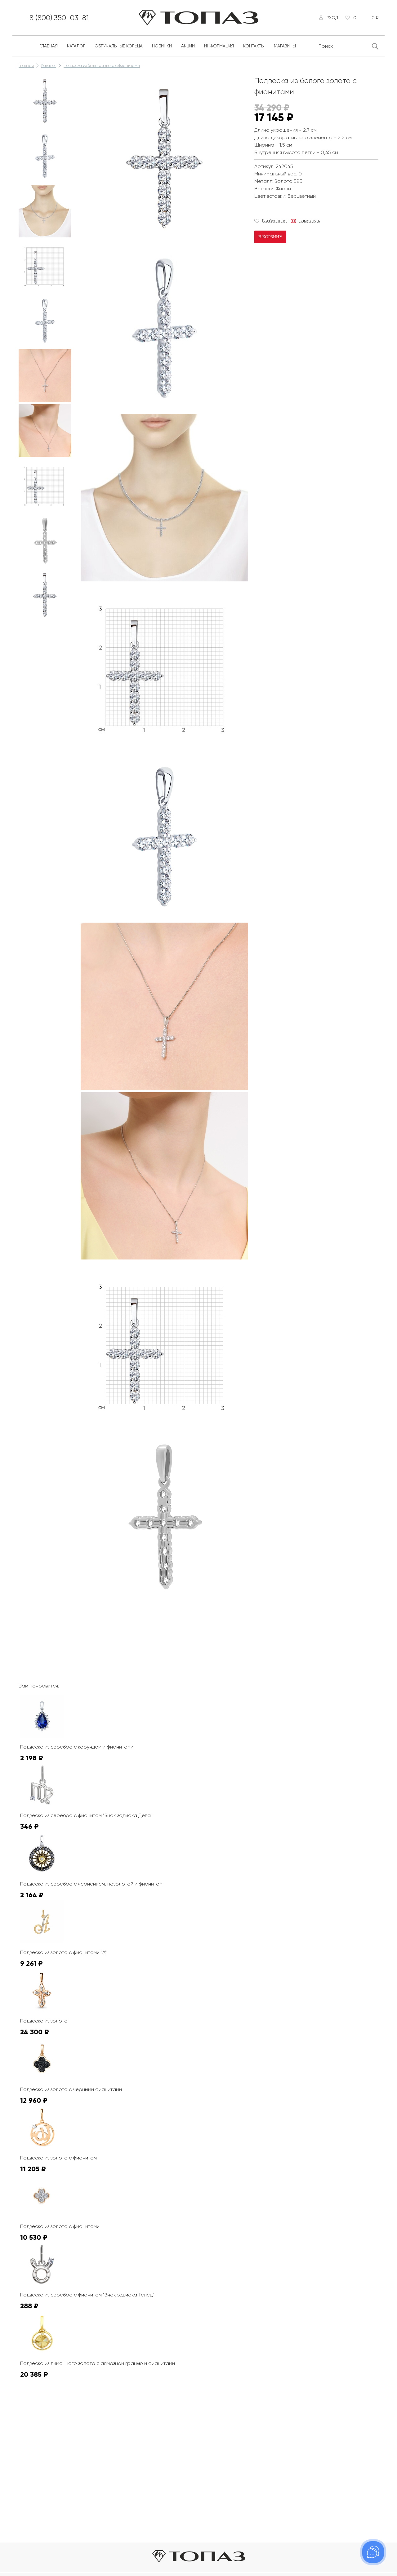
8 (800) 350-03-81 (59, 17)
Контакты (254, 45)
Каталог (76, 45)
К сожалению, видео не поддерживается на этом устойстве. (127, 1624)
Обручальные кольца (119, 45)
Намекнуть (309, 220)
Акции (188, 45)
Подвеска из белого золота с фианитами (102, 65)
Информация (219, 45)
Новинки (162, 45)
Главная (48, 45)
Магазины (285, 45)
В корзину (270, 237)
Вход (332, 17)
